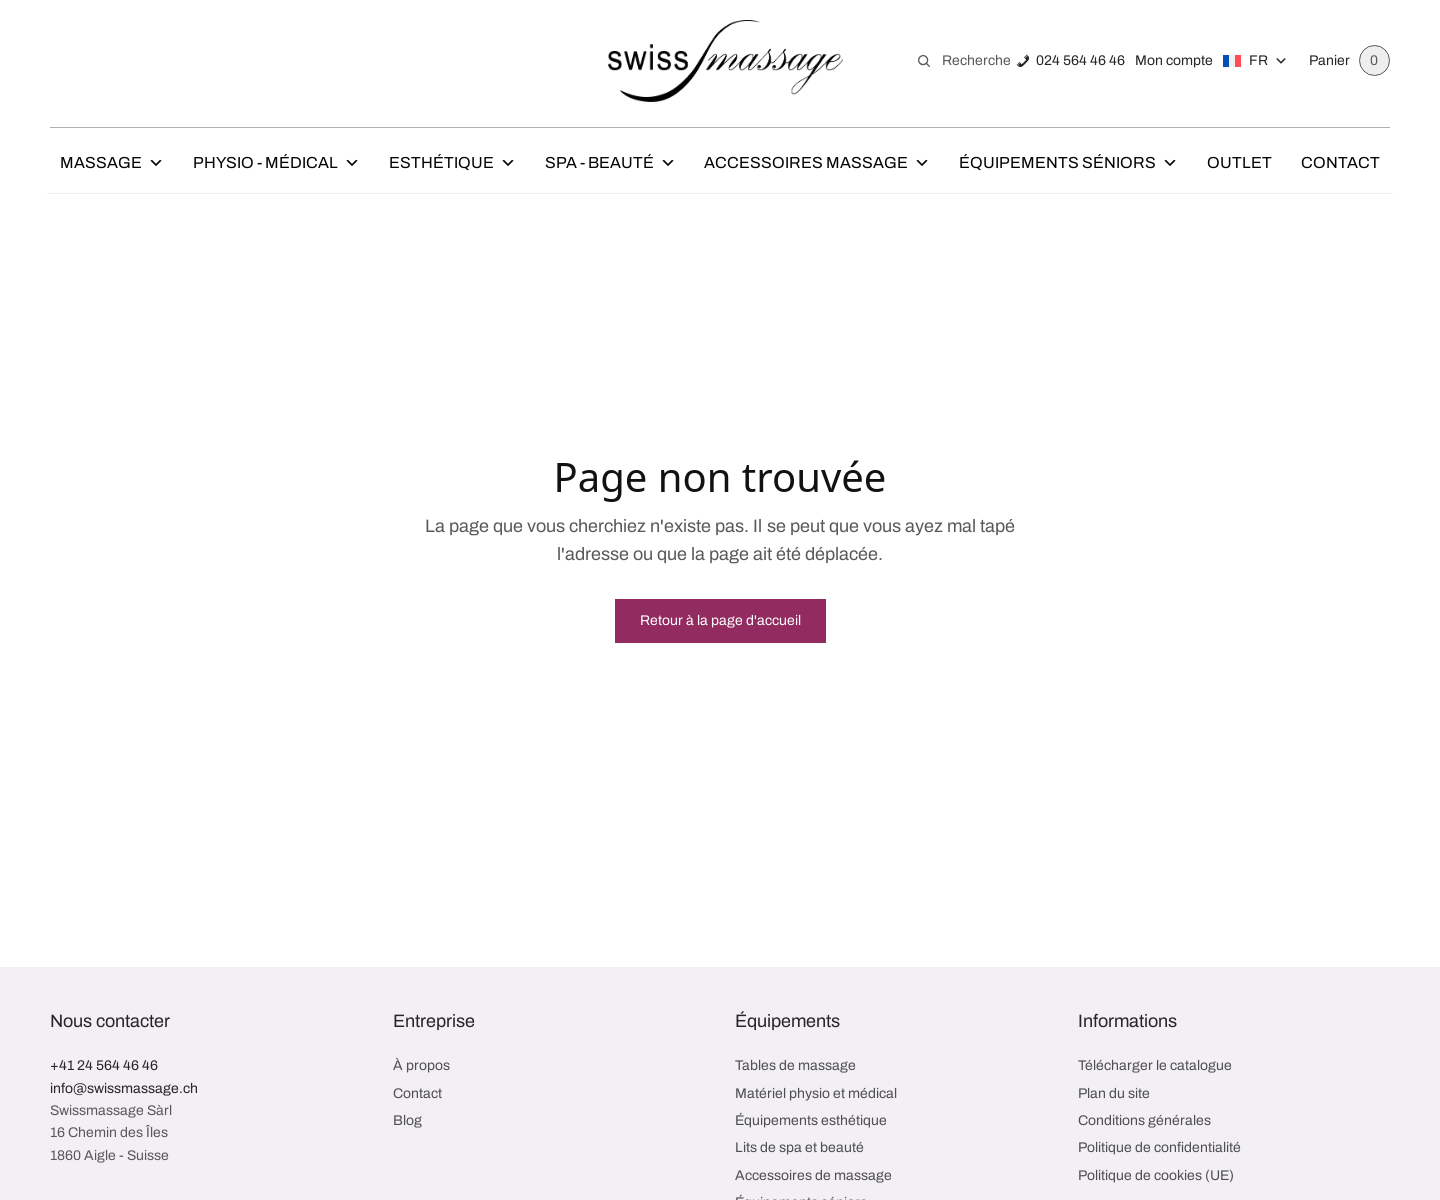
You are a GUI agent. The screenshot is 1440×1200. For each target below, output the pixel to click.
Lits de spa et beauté (799, 1147)
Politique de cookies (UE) (1156, 1175)
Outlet (1239, 162)
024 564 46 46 (1079, 60)
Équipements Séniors (1068, 163)
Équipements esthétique (811, 1120)
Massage (112, 163)
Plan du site (1114, 1093)
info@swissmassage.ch (124, 1088)
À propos (421, 1065)
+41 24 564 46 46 (104, 1065)
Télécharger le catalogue (1155, 1065)
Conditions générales (1144, 1120)
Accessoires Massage (817, 163)
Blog (407, 1120)
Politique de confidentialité (1159, 1147)
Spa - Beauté (610, 163)
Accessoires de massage (813, 1175)
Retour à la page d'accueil (720, 620)
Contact (1340, 162)
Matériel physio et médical (816, 1093)
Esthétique (452, 163)
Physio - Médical (276, 163)
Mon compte (1173, 60)
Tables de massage (795, 1065)
